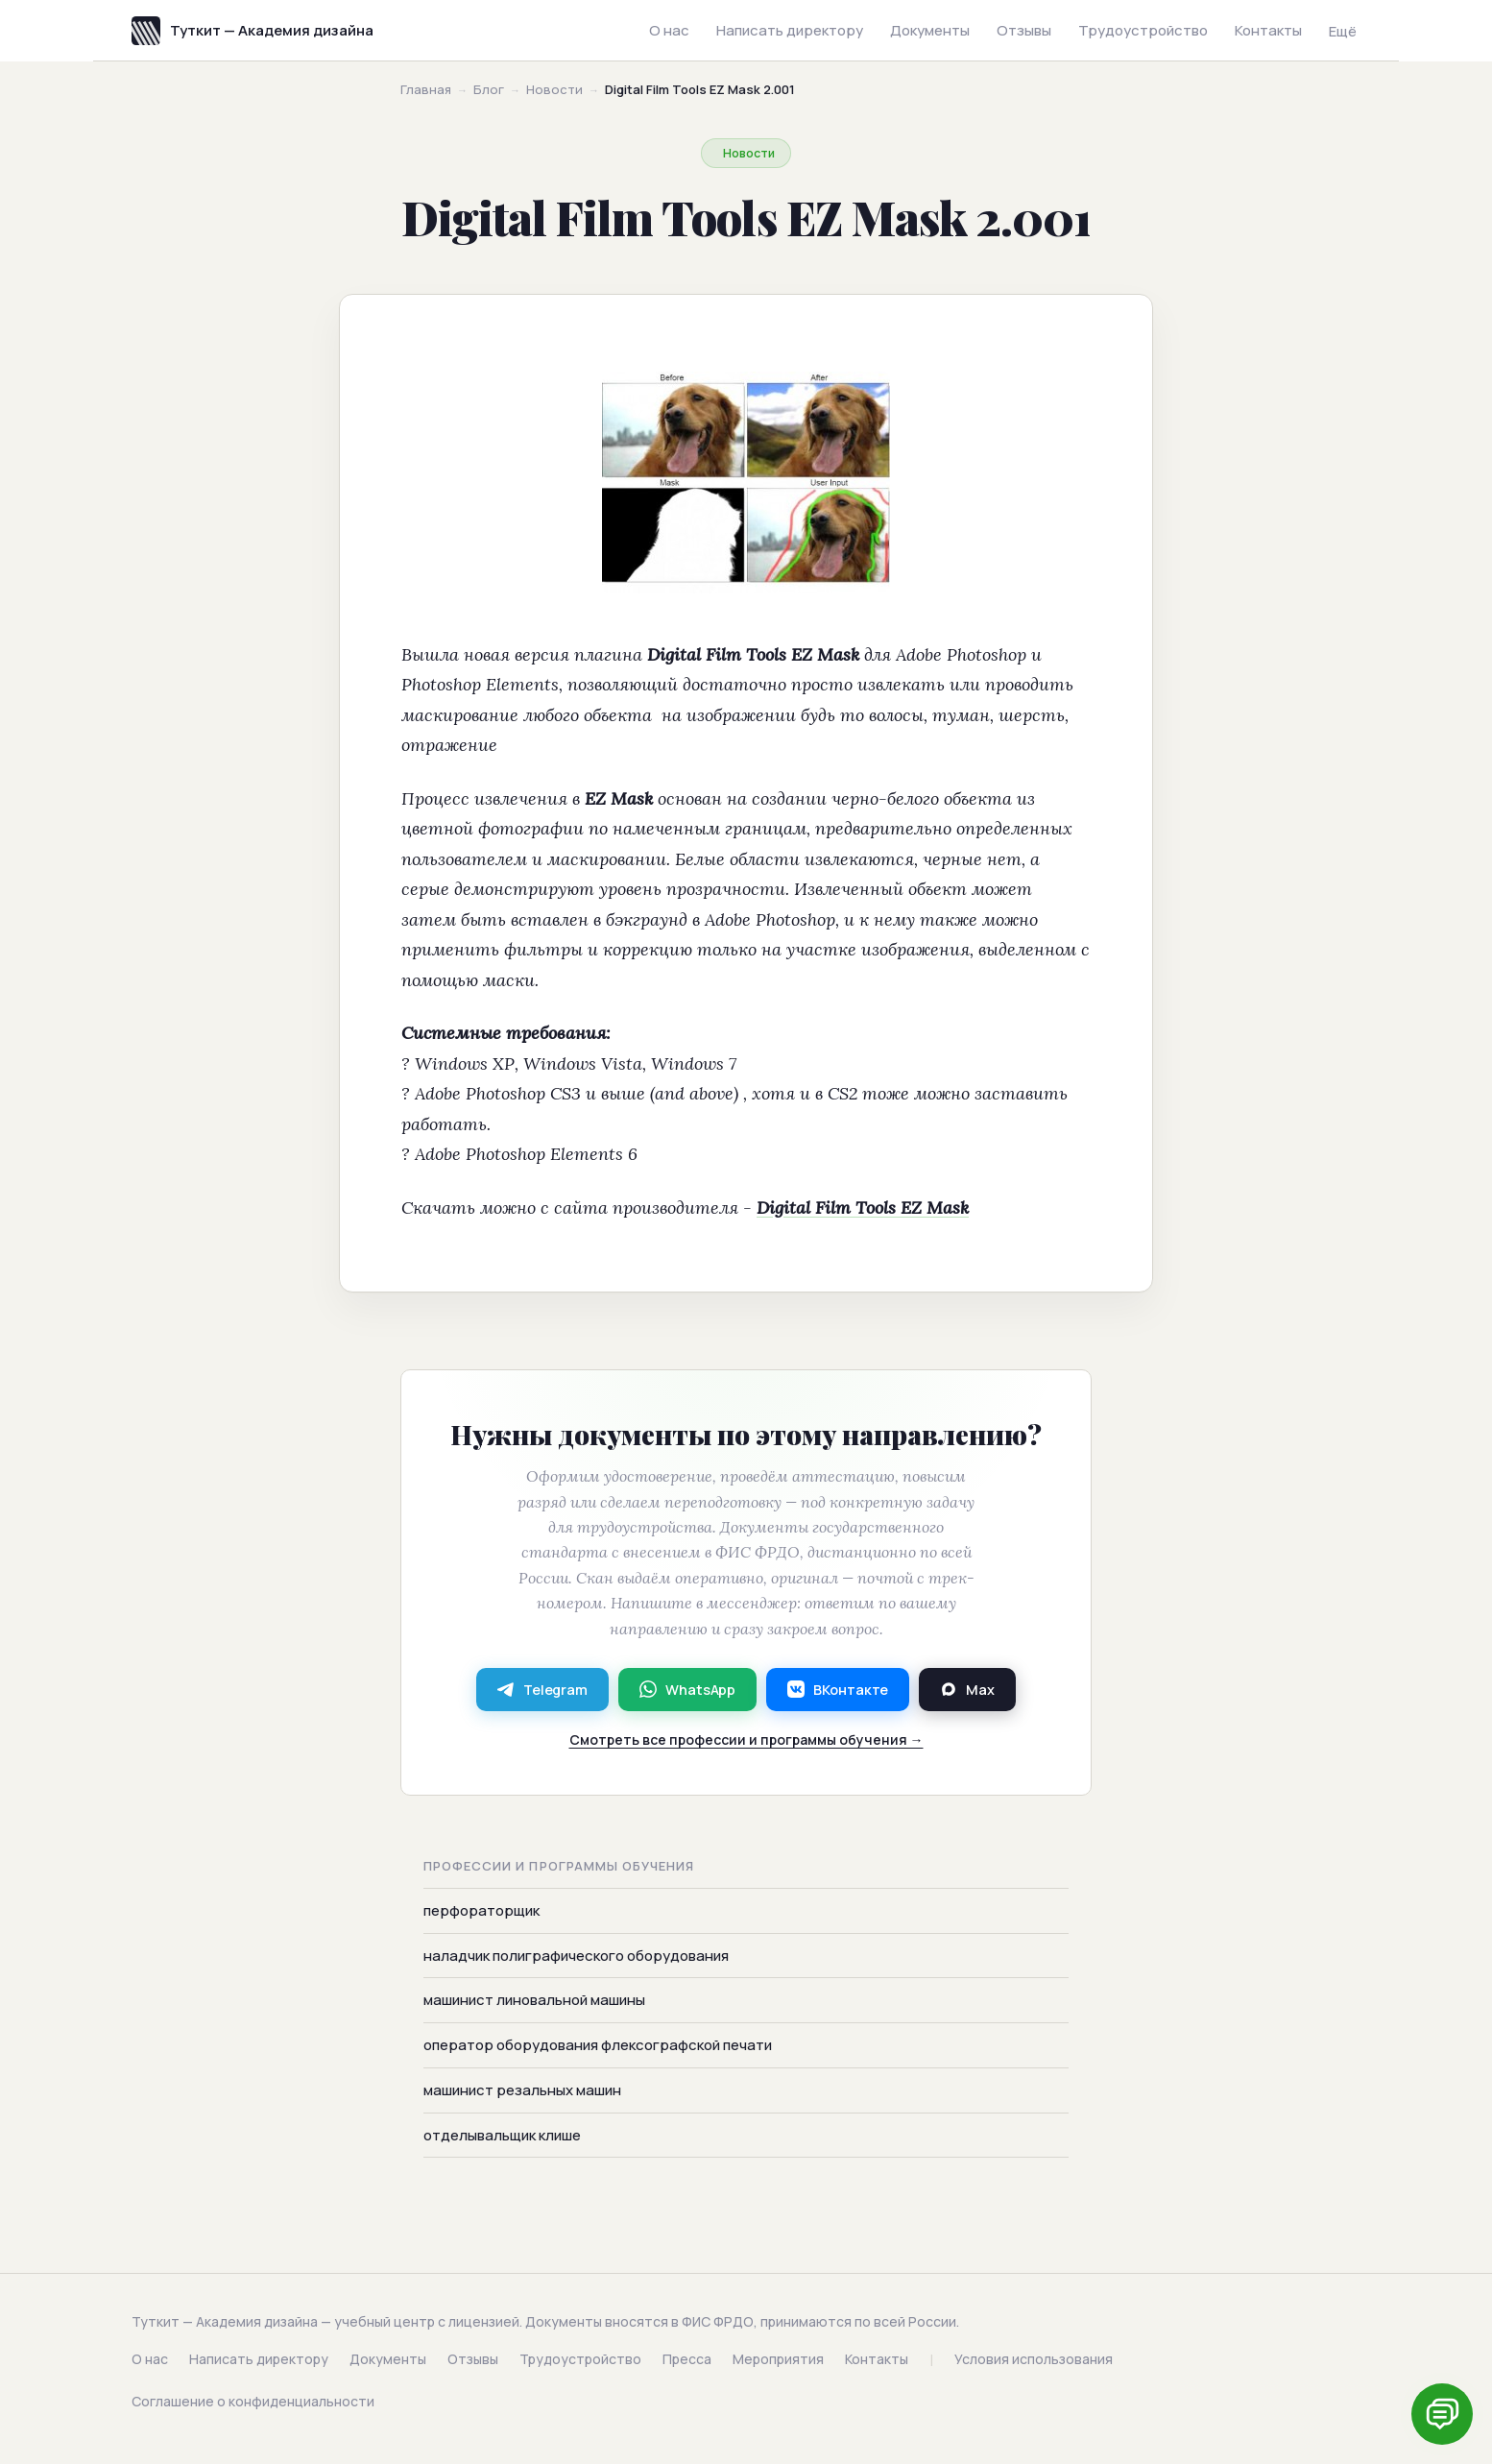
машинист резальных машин (522, 2091)
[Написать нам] (1442, 2414)
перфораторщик (481, 1911)
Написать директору (789, 30)
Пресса (686, 2359)
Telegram (542, 1689)
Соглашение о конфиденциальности (253, 2401)
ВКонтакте (837, 1689)
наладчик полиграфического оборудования (576, 1955)
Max (967, 1689)
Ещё (1343, 31)
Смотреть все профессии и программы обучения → (746, 1739)
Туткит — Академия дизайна (252, 30)
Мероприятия (778, 2359)
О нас (669, 30)
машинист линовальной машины (534, 2001)
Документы (930, 30)
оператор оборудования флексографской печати (597, 2046)
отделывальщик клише (502, 2135)
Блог (488, 89)
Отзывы (1024, 30)
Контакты (1268, 30)
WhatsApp (687, 1689)
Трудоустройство (1143, 30)
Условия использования (1033, 2359)
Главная (425, 89)
